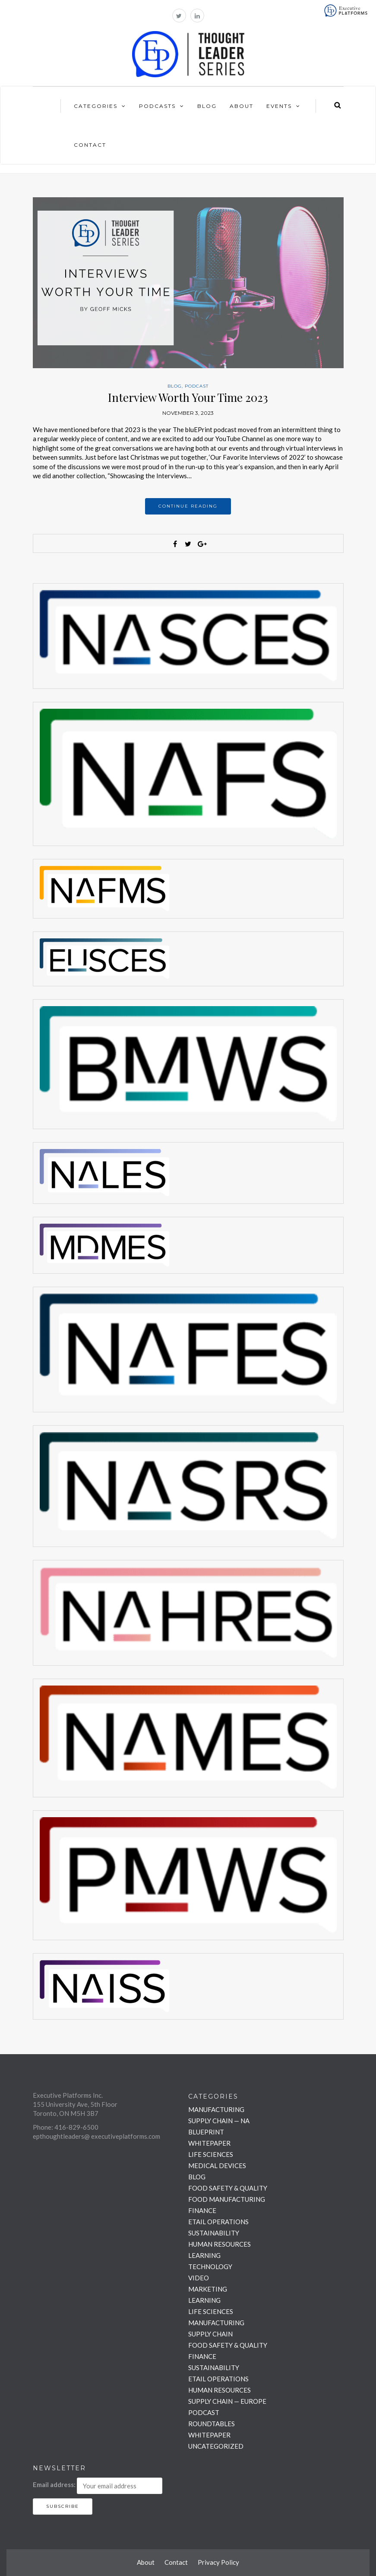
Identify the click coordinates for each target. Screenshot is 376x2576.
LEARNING (204, 2255)
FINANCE (202, 2210)
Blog (207, 106)
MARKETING (207, 2289)
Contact (90, 145)
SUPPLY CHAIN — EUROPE (227, 2401)
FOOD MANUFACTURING (226, 2199)
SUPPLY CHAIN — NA (219, 2121)
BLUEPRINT (206, 2132)
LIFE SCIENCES (210, 2154)
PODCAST (197, 386)
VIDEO (198, 2278)
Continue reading (188, 506)
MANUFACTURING (216, 2109)
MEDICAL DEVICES (217, 2165)
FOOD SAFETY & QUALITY (227, 2188)
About (241, 106)
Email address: (54, 2484)
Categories (95, 106)
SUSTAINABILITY (213, 2233)
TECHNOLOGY (210, 2266)
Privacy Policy (218, 2562)
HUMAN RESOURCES (219, 2244)
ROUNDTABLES (211, 2424)
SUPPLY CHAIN (210, 2334)
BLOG (174, 386)
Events (279, 106)
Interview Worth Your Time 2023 (188, 397)
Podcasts (157, 106)
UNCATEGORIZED (215, 2446)
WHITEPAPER (209, 2143)
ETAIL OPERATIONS (218, 2222)
